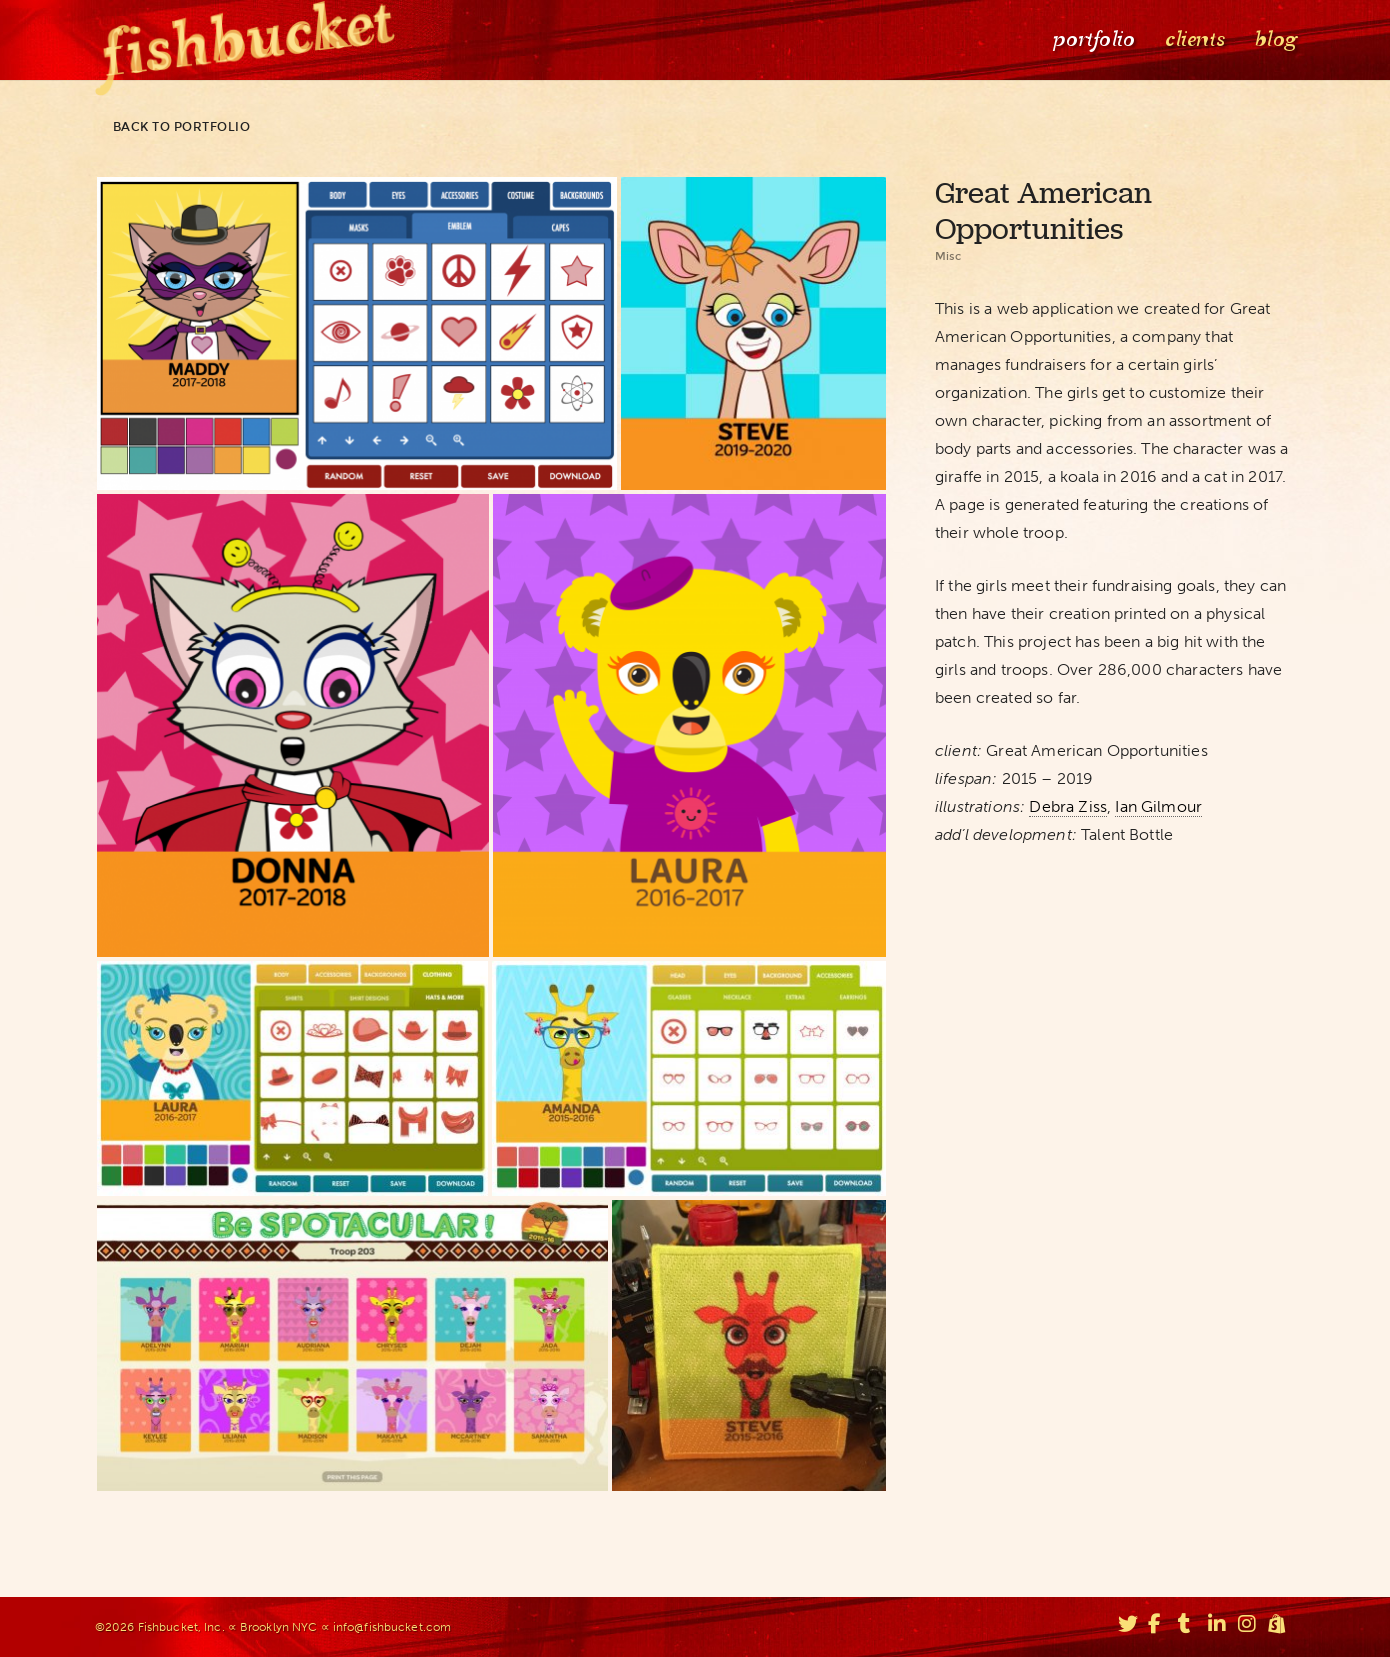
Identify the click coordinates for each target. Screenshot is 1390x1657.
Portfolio (1092, 39)
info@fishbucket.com (392, 1627)
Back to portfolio (173, 127)
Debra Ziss (1068, 806)
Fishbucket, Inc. (181, 1627)
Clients (1193, 39)
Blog (1274, 39)
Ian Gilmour (1158, 806)
